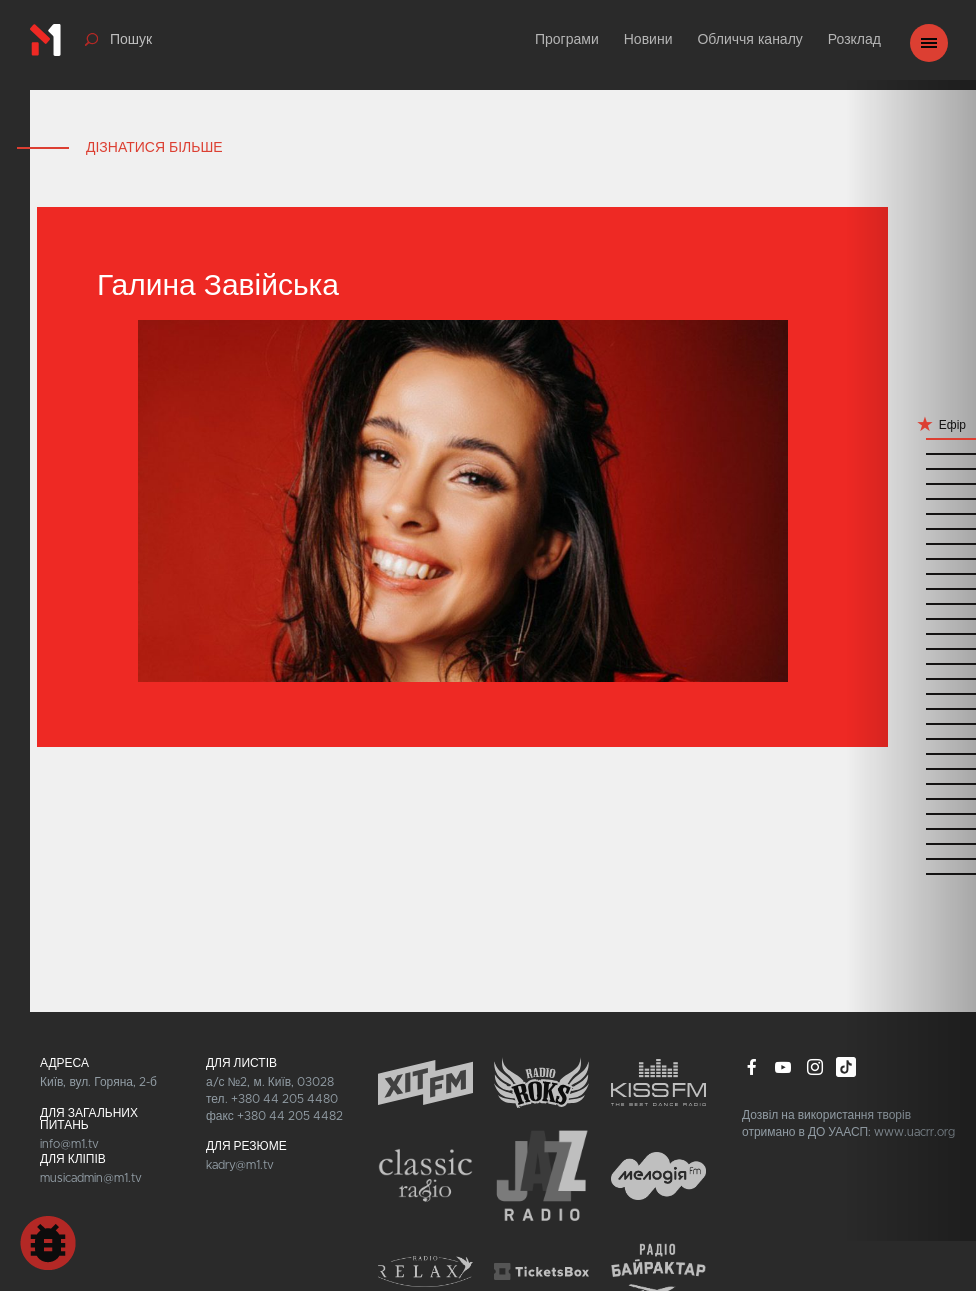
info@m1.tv (69, 1144)
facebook (752, 1067)
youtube (783, 1067)
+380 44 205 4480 (284, 1099)
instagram (815, 1067)
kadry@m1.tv (240, 1165)
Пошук (131, 40)
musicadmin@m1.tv (91, 1178)
